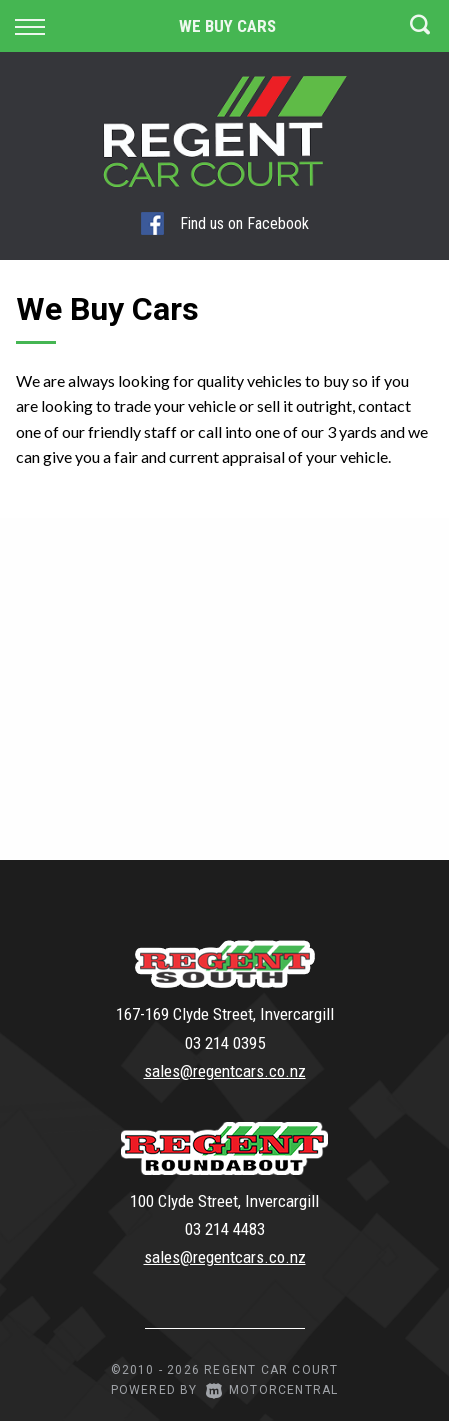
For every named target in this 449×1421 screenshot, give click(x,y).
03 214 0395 (225, 1043)
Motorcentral (272, 1390)
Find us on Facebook (225, 223)
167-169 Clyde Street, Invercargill (225, 1014)
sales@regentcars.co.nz (225, 1071)
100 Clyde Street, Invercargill (224, 1201)
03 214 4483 (225, 1229)
